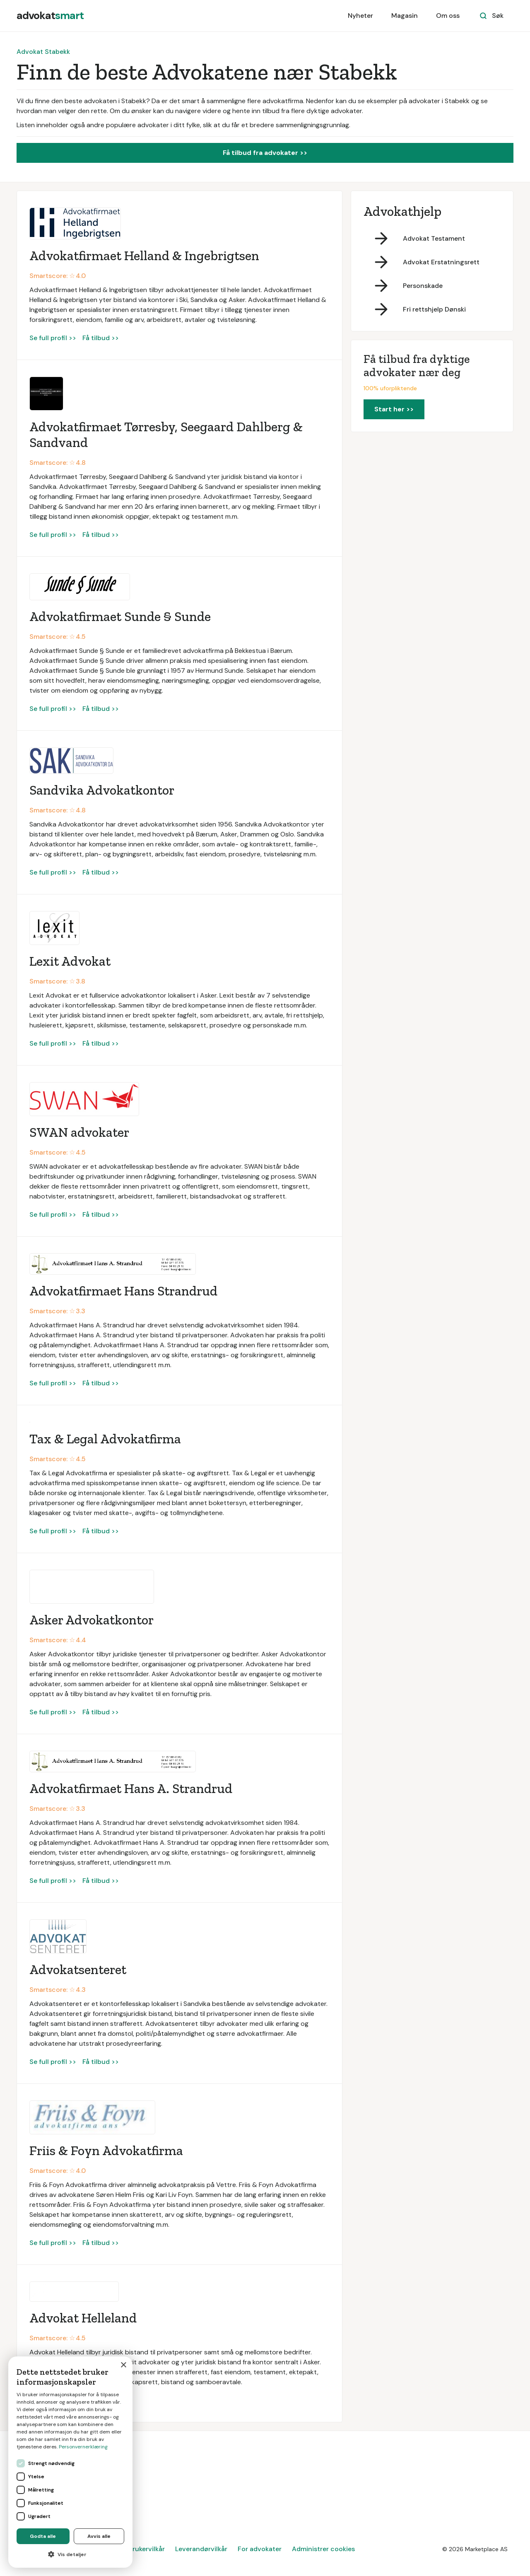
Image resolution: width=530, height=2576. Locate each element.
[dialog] (70, 2462)
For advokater (260, 2549)
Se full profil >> (52, 337)
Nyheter (360, 15)
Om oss (448, 15)
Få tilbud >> (100, 337)
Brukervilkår (146, 2549)
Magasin (404, 15)
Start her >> (394, 409)
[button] (70, 2554)
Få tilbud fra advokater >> (265, 152)
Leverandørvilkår (201, 2549)
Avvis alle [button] (99, 2536)
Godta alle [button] (43, 2536)
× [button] (123, 2365)
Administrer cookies (323, 2549)
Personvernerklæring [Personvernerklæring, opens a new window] (83, 2446)
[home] (50, 16)
